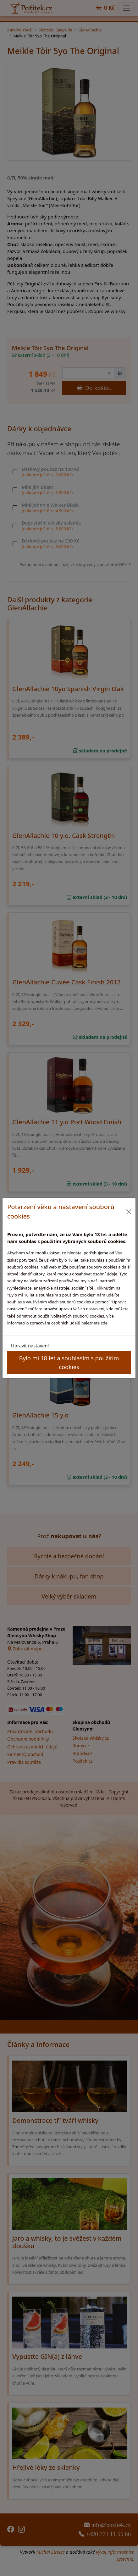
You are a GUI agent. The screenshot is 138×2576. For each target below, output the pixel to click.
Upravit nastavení (30, 1345)
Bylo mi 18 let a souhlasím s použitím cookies (69, 1362)
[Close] (128, 1211)
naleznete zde (94, 1323)
